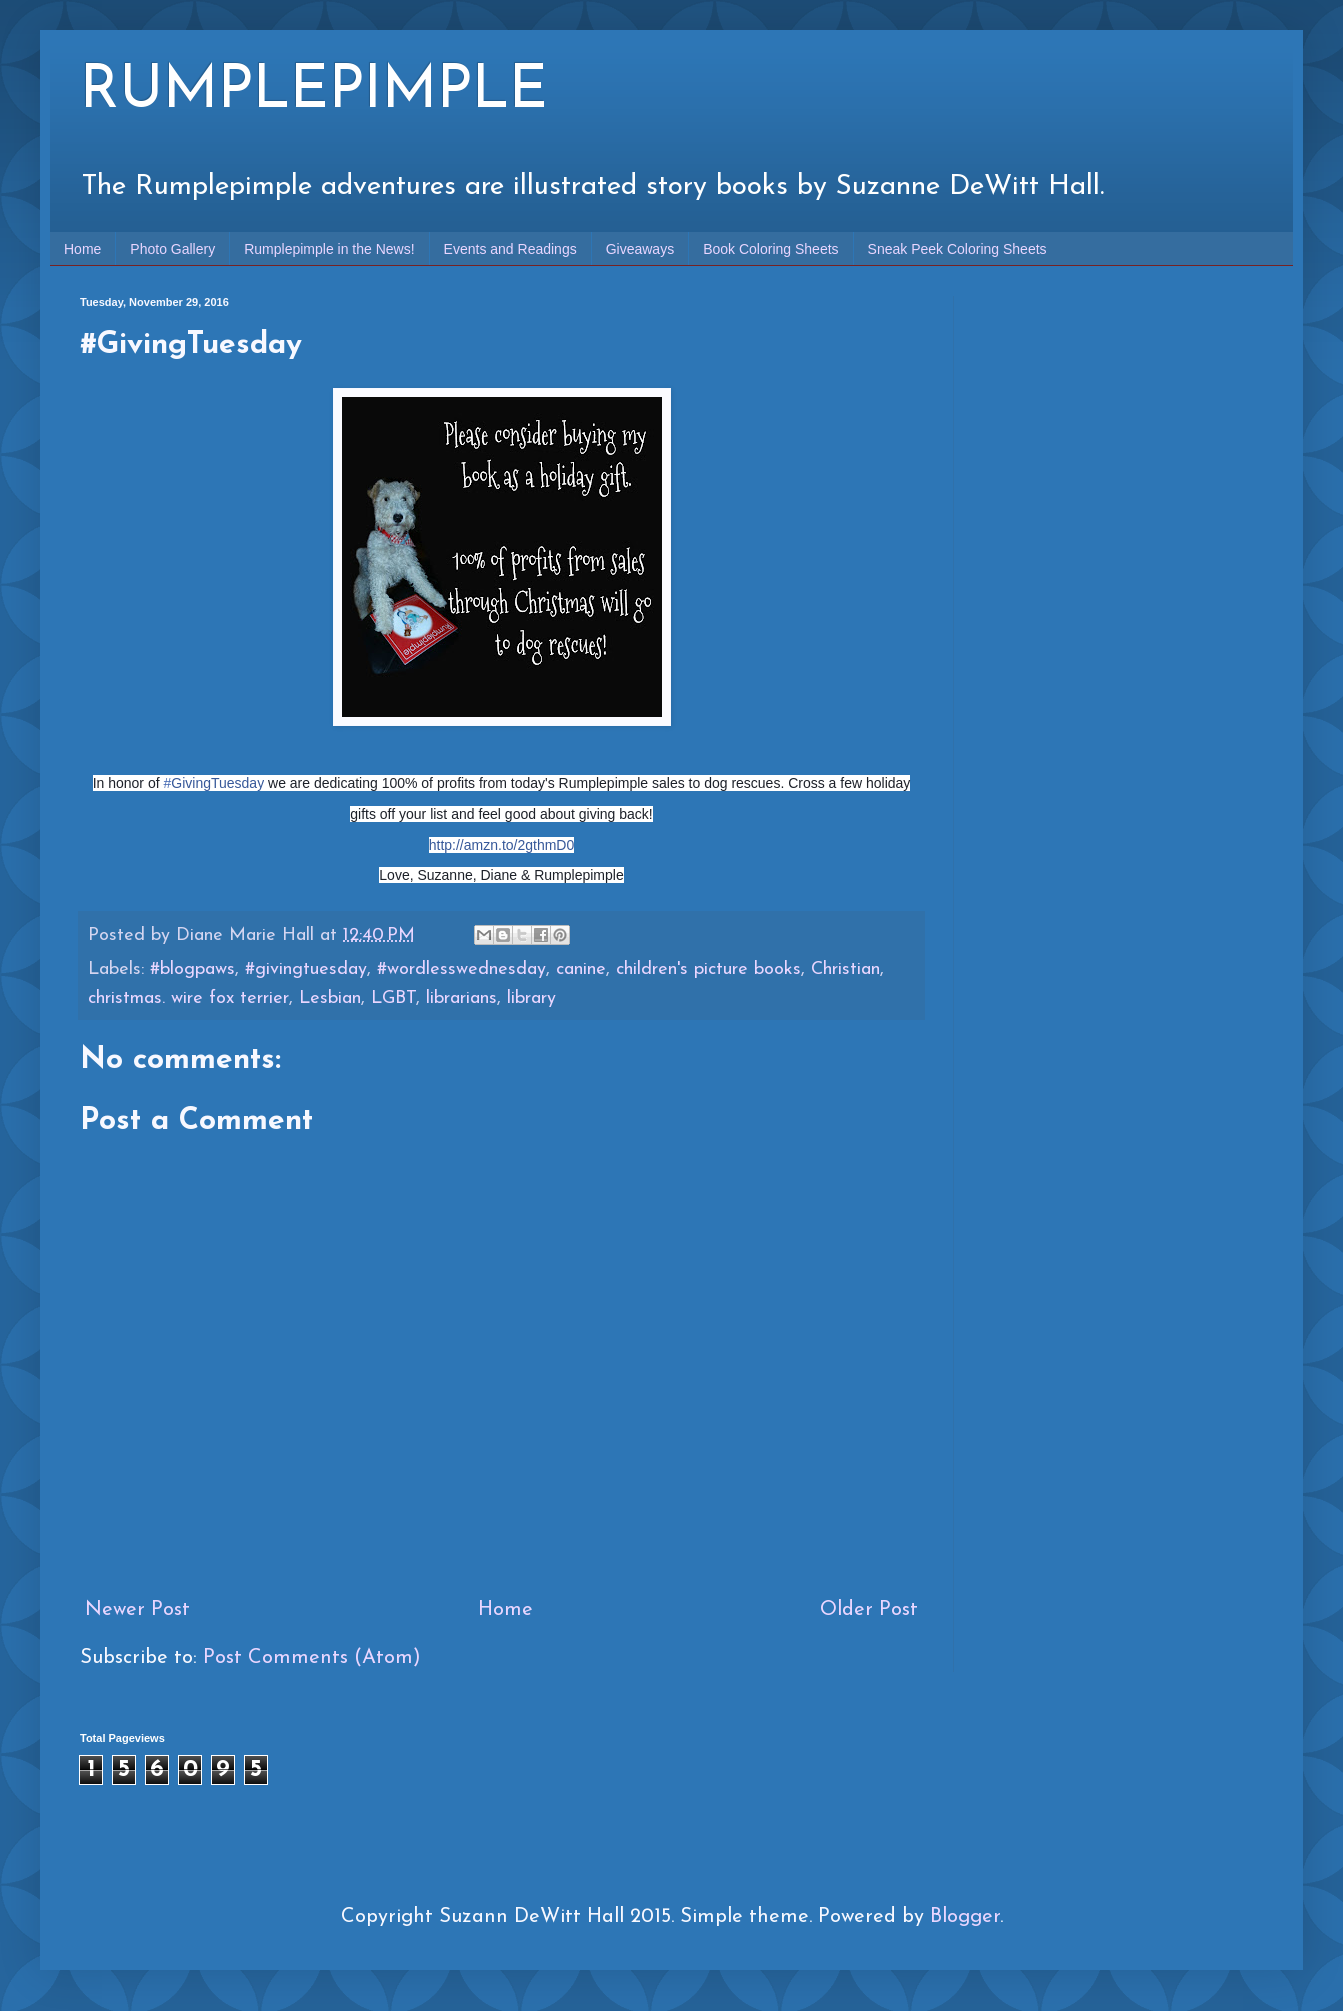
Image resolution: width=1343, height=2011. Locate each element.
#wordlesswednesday (461, 969)
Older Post (869, 1610)
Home (82, 249)
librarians (461, 998)
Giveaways (640, 249)
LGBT (393, 998)
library (531, 998)
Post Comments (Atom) (312, 1658)
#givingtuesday (306, 969)
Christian (845, 969)
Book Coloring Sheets (770, 249)
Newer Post (137, 1610)
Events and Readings (510, 249)
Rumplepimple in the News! (329, 249)
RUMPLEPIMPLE (314, 92)
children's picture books (708, 969)
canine (581, 969)
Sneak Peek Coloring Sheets (957, 249)
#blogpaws (192, 969)
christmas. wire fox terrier (188, 998)
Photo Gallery (172, 249)
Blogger (965, 1917)
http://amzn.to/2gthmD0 (502, 845)
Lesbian (330, 998)
